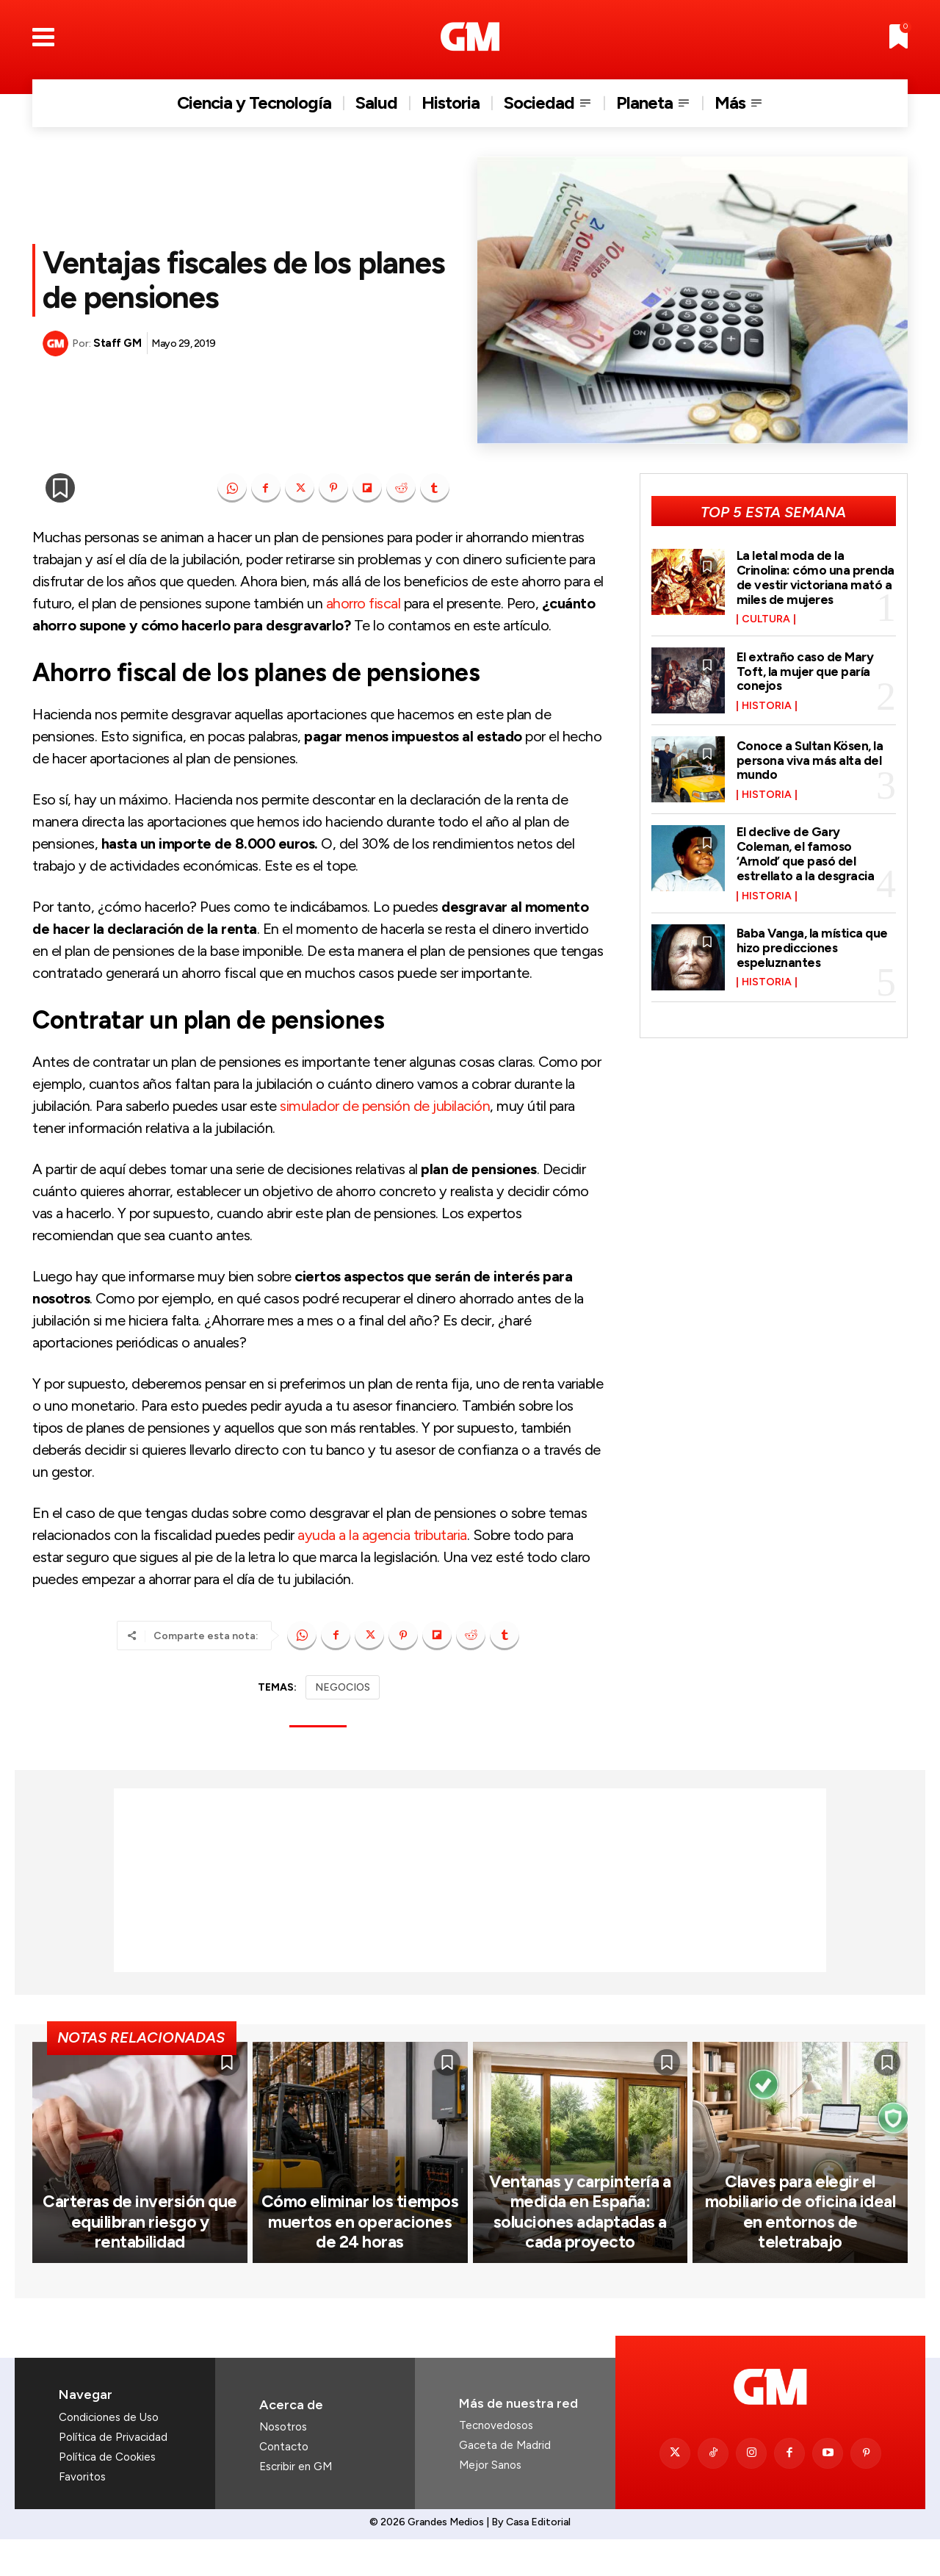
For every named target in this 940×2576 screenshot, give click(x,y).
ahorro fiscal (363, 603)
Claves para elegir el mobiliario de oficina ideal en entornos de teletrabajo (800, 2259)
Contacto (283, 2483)
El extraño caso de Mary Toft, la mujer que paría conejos (806, 671)
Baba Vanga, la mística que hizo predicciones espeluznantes (814, 948)
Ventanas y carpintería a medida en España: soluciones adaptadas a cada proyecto (580, 2250)
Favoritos (82, 2513)
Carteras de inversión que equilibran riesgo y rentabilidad (140, 2259)
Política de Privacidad (113, 2473)
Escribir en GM (295, 2503)
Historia (767, 706)
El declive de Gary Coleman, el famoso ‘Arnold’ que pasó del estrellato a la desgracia (807, 853)
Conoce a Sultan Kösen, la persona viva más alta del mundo (811, 760)
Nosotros (283, 2463)
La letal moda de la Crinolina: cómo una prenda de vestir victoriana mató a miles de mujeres (816, 577)
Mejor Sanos (490, 2501)
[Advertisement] (470, 1880)
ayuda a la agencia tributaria (382, 1535)
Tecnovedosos (496, 2462)
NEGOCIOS (342, 1687)
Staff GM (117, 343)
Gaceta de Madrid (505, 2482)
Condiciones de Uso (109, 2454)
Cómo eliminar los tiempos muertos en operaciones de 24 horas (360, 2259)
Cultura (766, 619)
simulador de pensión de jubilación (385, 1106)
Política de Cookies (107, 2493)
